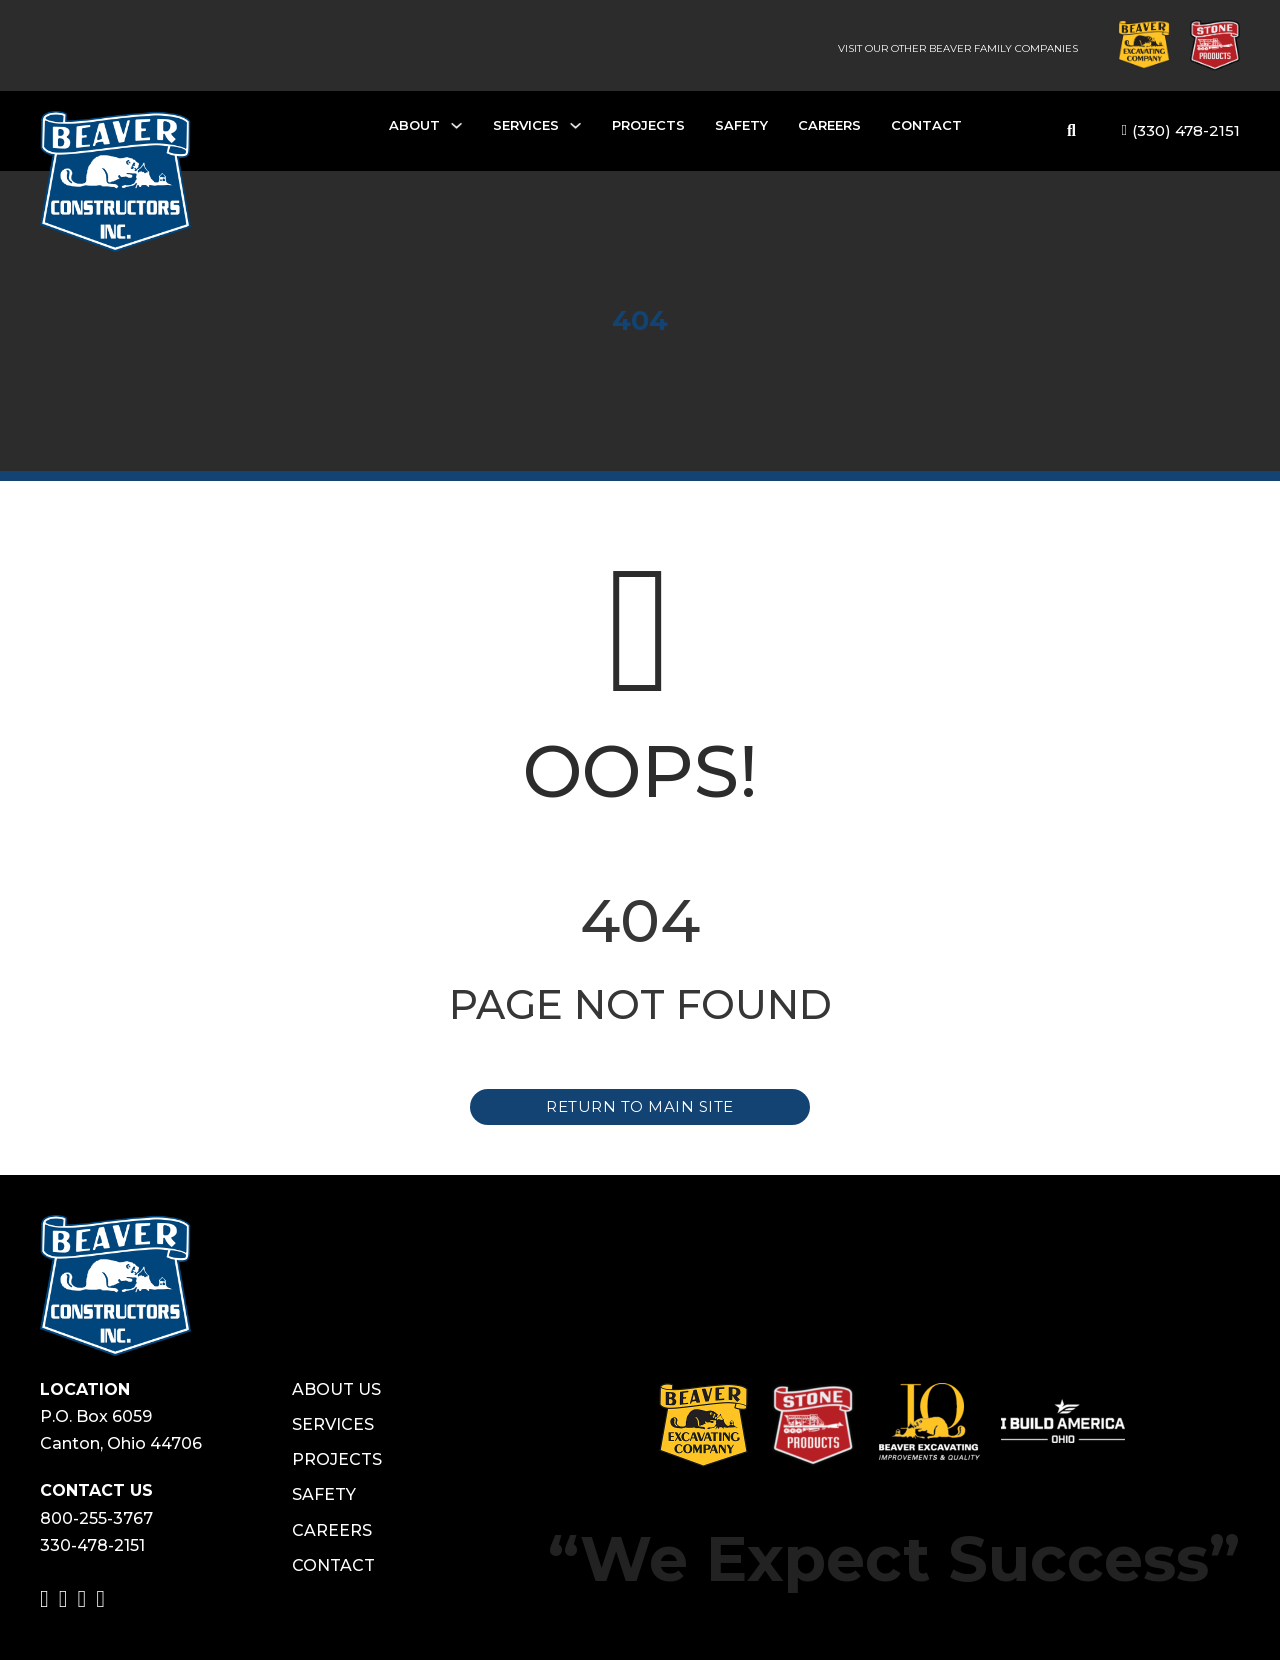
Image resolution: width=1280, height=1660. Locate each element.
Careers (829, 125)
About (414, 125)
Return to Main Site (640, 1106)
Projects (648, 125)
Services (526, 125)
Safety (741, 125)
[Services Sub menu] (575, 130)
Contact (926, 125)
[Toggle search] (1072, 131)
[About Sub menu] (456, 130)
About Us (336, 1389)
